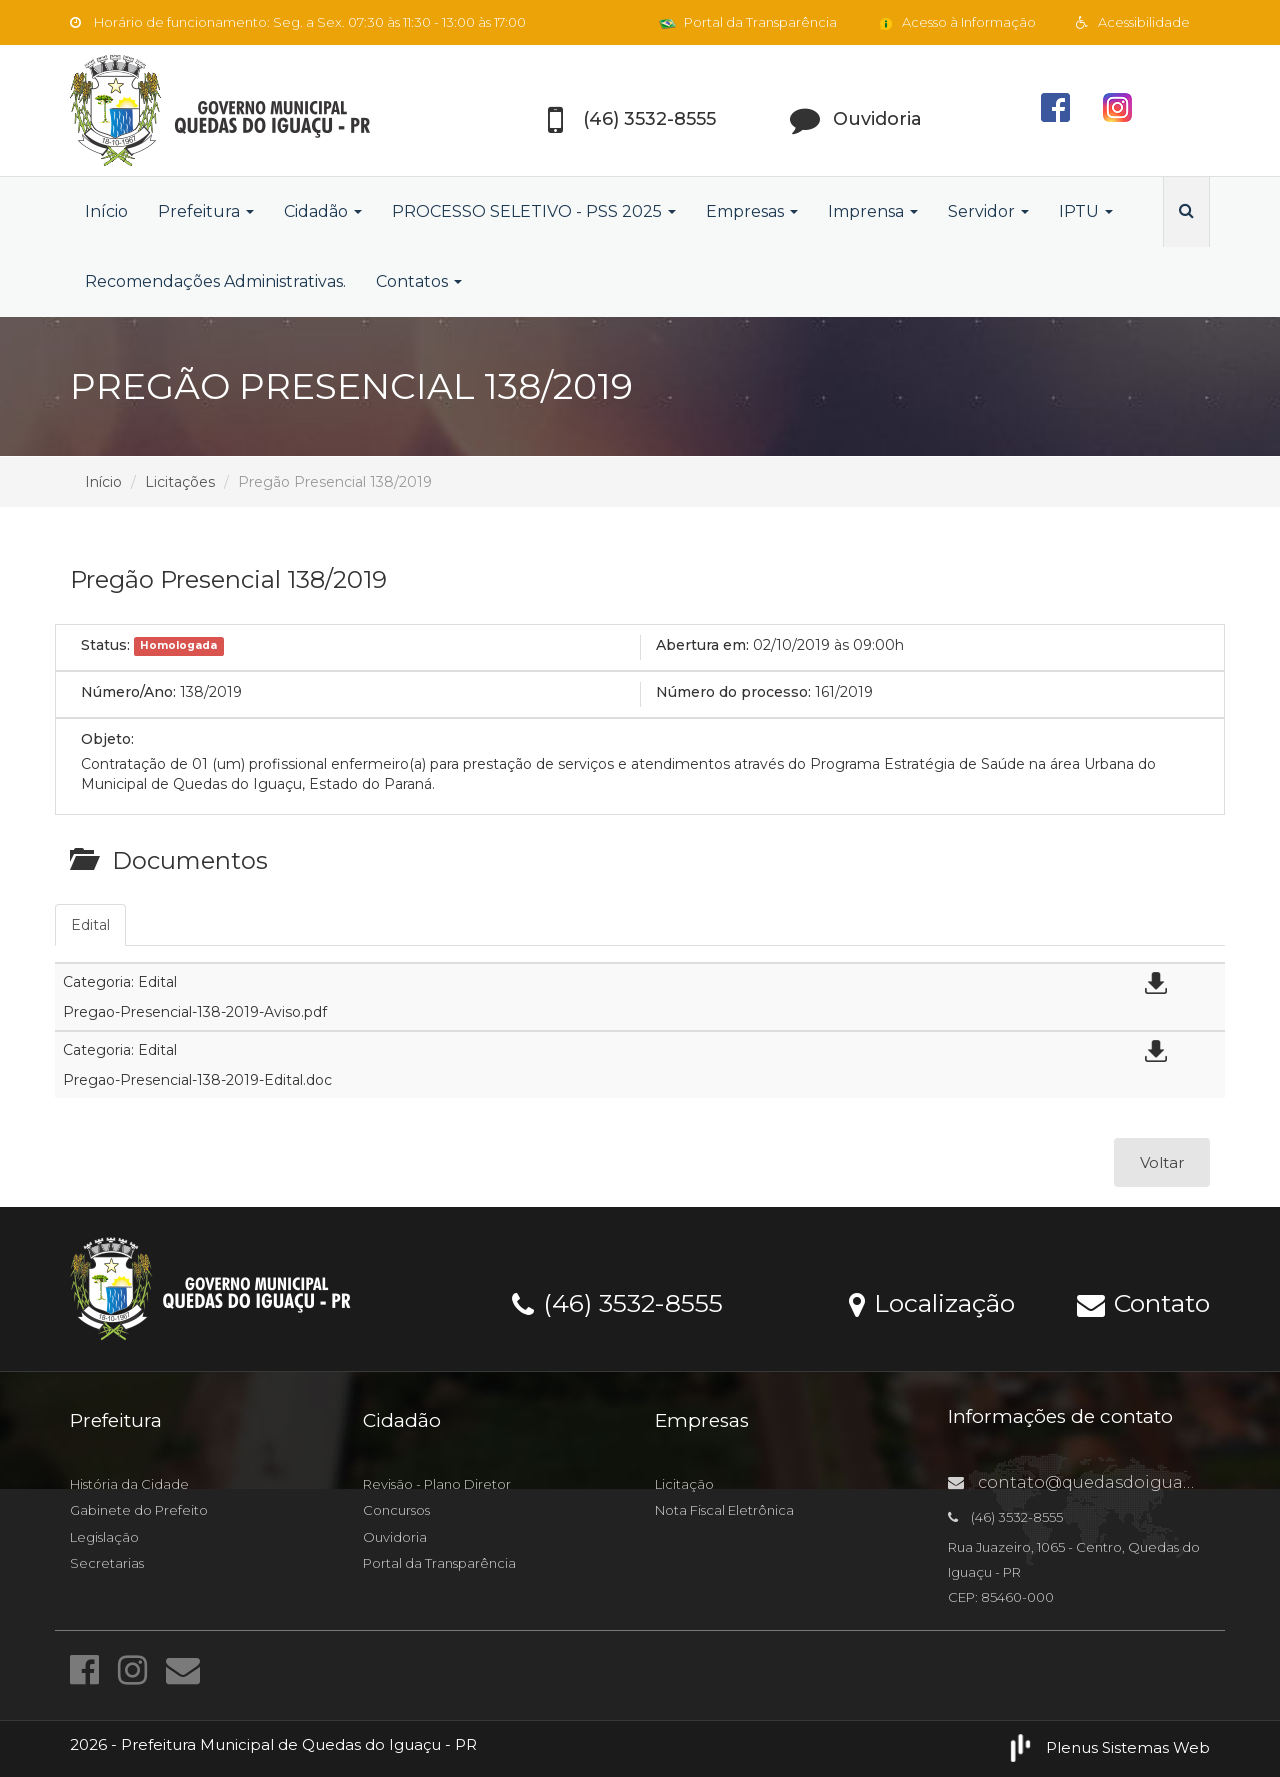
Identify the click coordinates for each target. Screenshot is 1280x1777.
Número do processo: (733, 692)
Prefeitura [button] (206, 211)
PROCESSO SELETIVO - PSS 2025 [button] (534, 211)
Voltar (1162, 1162)
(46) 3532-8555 (617, 1302)
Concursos (396, 1510)
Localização (932, 1302)
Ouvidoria (395, 1537)
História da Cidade (129, 1484)
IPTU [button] (1086, 211)
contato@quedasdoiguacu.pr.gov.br (1114, 1482)
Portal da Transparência (748, 22)
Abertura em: (702, 645)
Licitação (684, 1484)
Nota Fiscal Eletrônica (724, 1510)
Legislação (104, 1537)
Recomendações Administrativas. (215, 281)
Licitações (180, 482)
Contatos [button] (419, 281)
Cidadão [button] (323, 211)
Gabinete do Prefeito (139, 1510)
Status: (105, 645)
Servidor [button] (988, 211)
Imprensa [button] (873, 211)
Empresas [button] (752, 211)
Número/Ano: (128, 692)
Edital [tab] (90, 925)
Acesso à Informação (956, 22)
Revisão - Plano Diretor (437, 1484)
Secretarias (107, 1563)
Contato (1143, 1302)
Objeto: (107, 739)
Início (106, 211)
